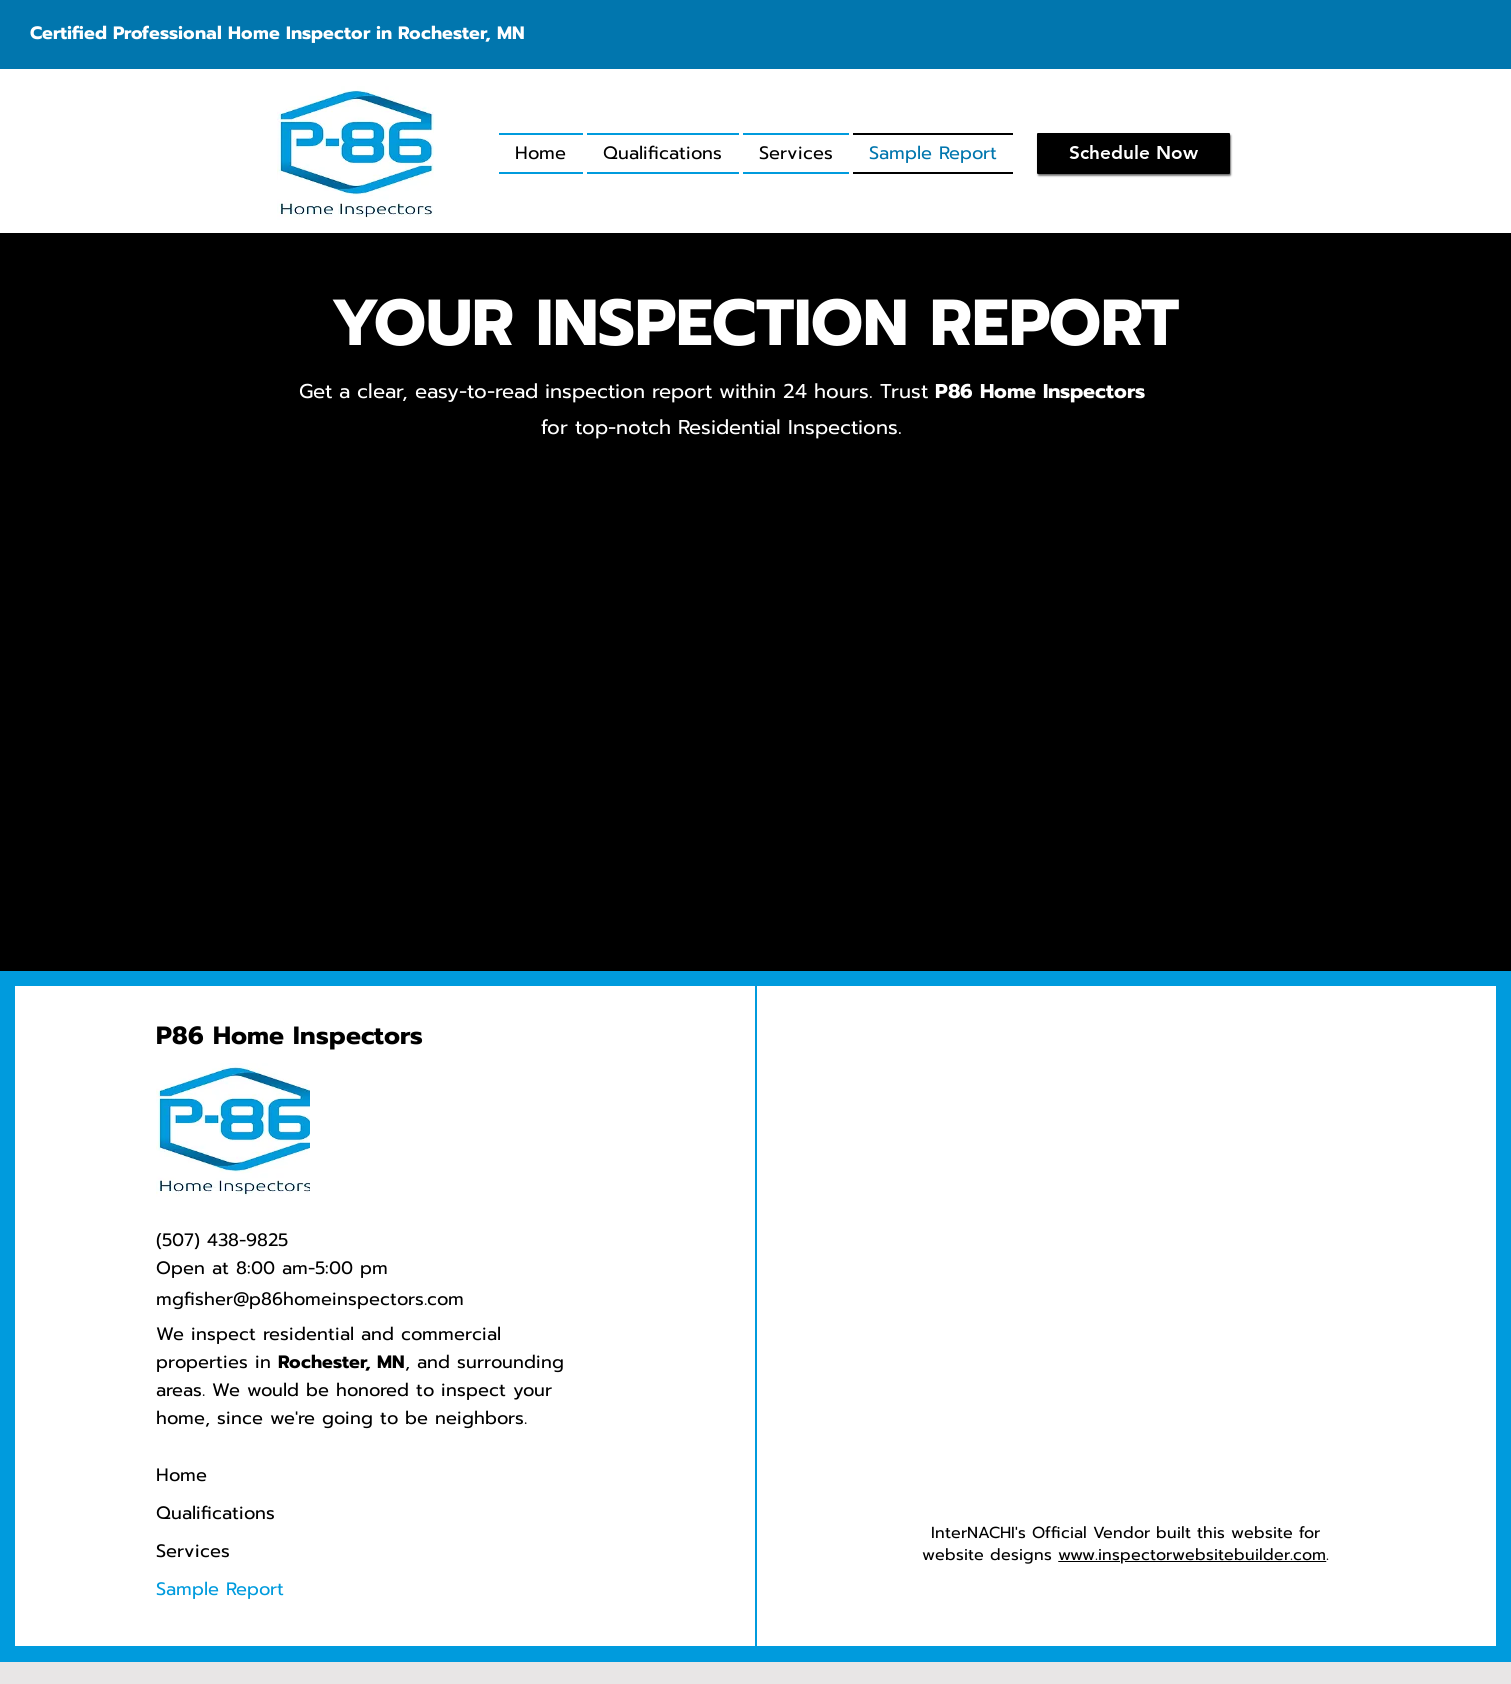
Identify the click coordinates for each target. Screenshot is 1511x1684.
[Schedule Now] (1133, 153)
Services (193, 1551)
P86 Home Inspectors (289, 1036)
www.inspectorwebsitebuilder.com (1192, 1555)
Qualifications (215, 1513)
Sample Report (220, 1589)
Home (181, 1475)
